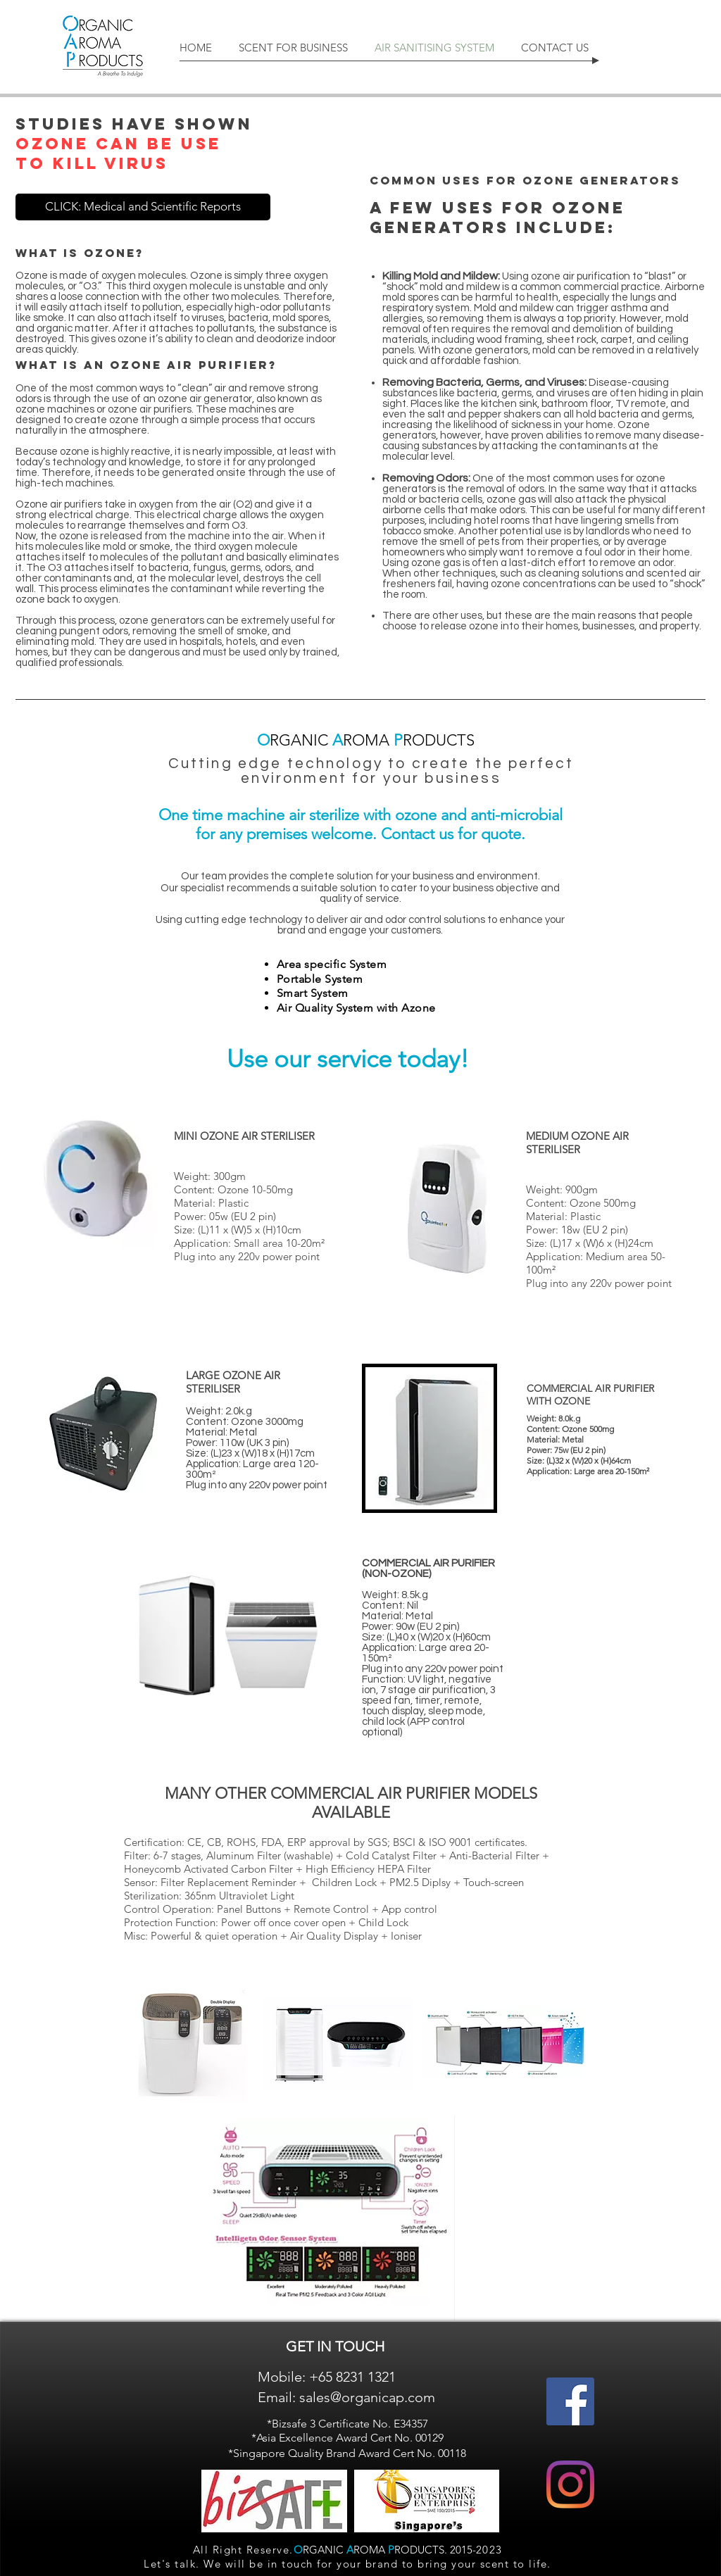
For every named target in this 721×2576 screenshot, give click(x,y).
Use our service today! (348, 1058)
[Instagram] (570, 2484)
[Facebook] (570, 2401)
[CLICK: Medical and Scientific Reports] (142, 207)
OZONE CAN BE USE (118, 143)
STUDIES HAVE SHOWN (134, 124)
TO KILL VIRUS (91, 163)
